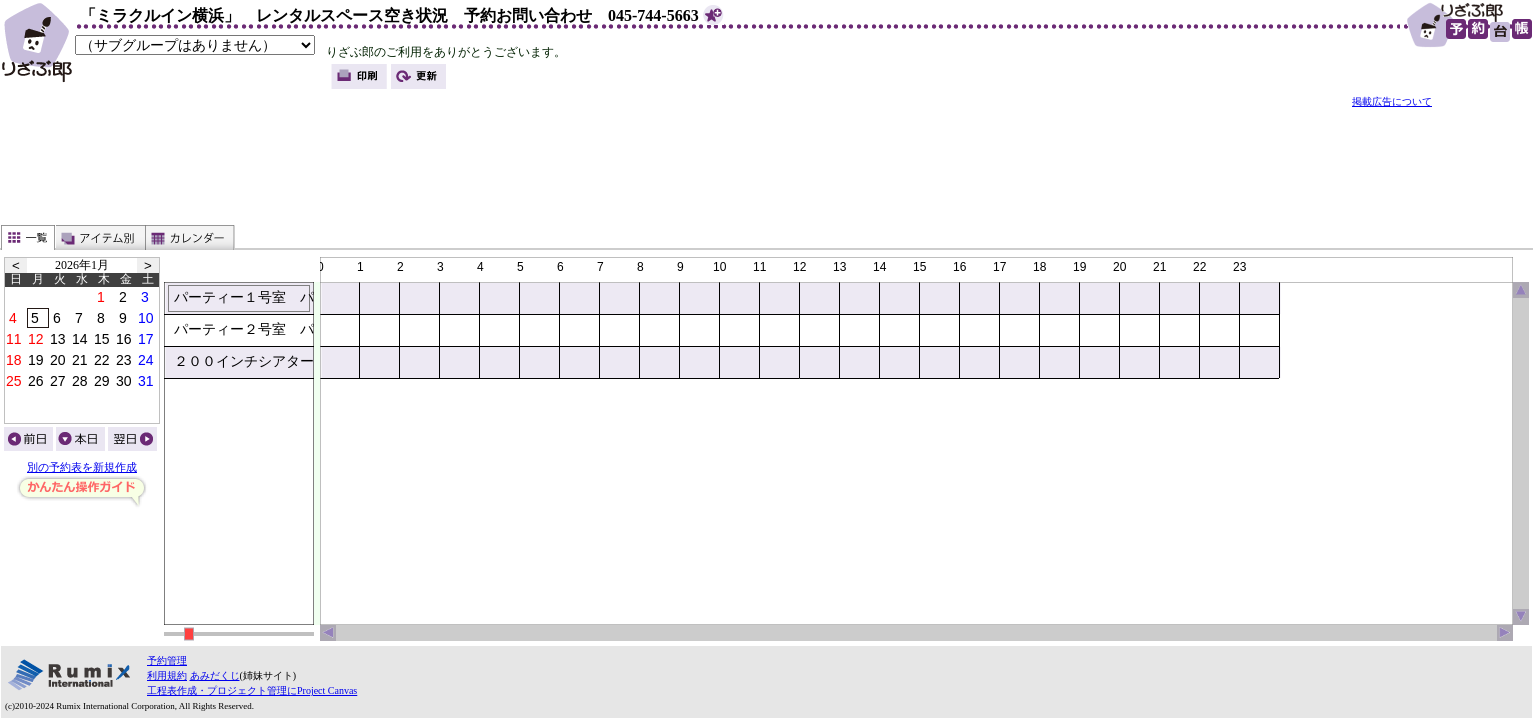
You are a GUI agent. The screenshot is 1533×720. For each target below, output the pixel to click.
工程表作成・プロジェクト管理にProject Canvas (252, 690)
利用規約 (167, 675)
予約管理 (167, 660)
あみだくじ (215, 675)
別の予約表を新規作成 (82, 467)
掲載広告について (1392, 101)
